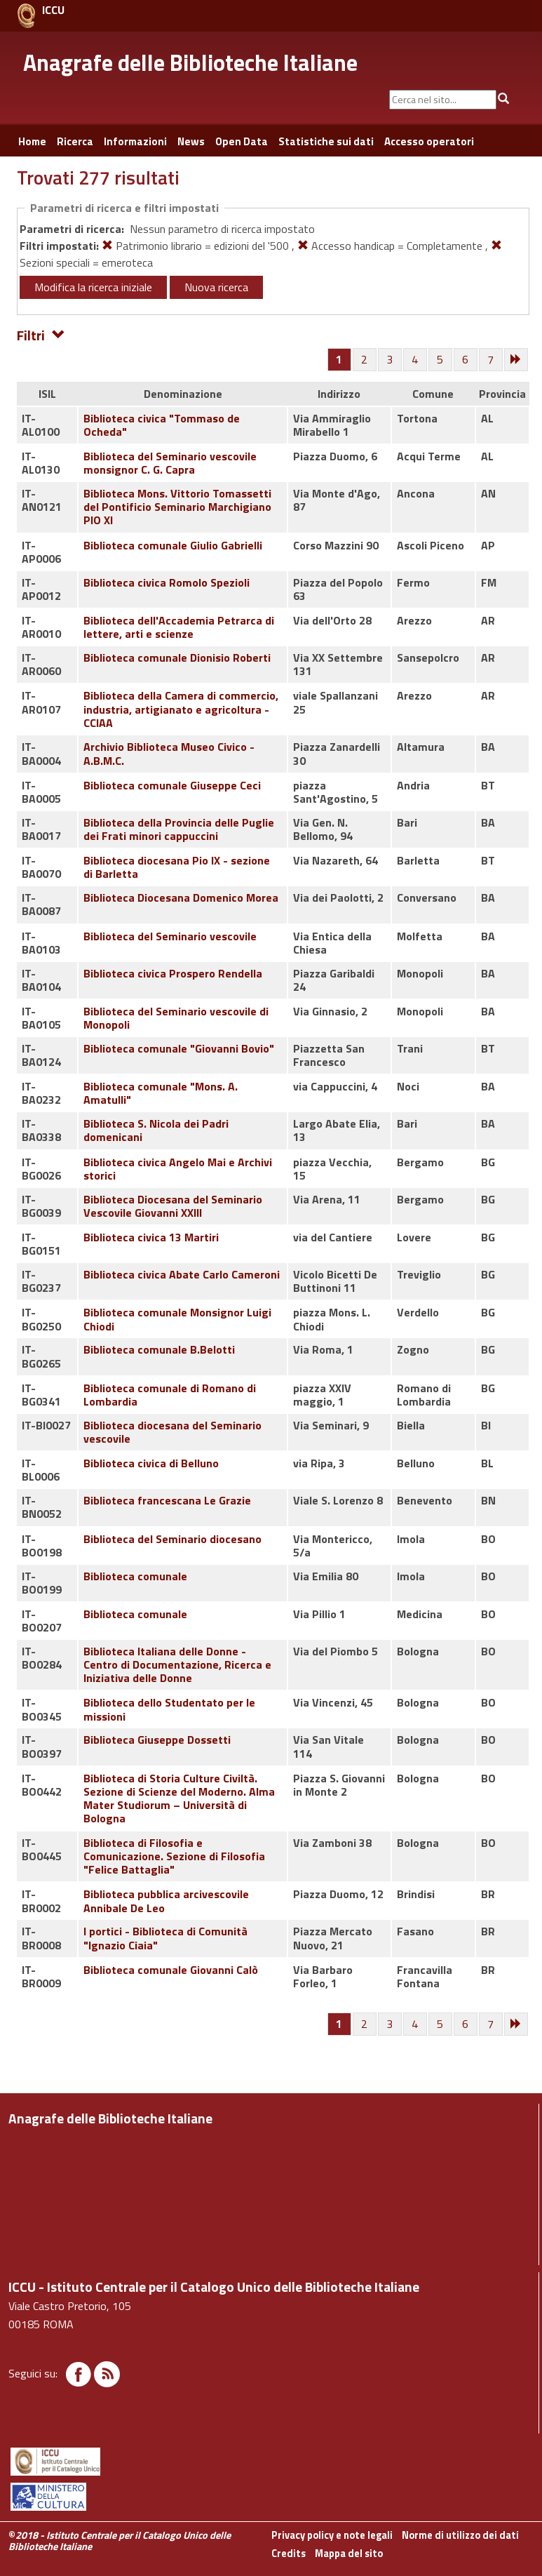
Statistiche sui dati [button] (326, 141)
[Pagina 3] (390, 360)
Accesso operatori (429, 141)
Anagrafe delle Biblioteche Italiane (190, 62)
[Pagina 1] (339, 359)
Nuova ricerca (216, 287)
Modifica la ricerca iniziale (93, 287)
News (191, 141)
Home (32, 141)
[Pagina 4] (415, 360)
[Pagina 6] (466, 360)
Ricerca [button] (75, 141)
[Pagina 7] (491, 360)
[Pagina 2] (365, 360)
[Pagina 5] (441, 360)
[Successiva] (516, 360)
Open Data (241, 141)
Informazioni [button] (135, 141)
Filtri (41, 334)
